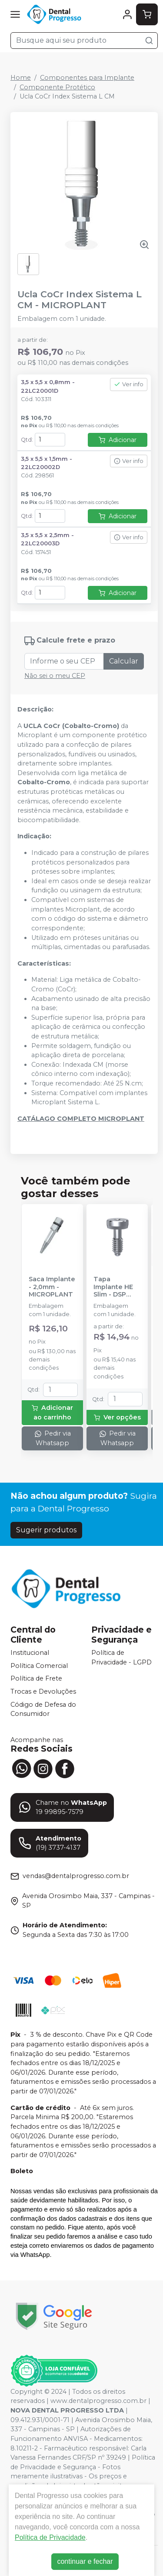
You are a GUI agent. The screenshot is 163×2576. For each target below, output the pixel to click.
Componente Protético (57, 87)
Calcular (123, 661)
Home (20, 78)
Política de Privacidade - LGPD (121, 1657)
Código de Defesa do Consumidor (43, 1709)
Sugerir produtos (46, 1530)
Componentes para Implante (87, 78)
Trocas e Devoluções (43, 1691)
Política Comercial (39, 1666)
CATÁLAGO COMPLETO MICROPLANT (80, 1119)
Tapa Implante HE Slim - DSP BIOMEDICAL (114, 1287)
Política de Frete (36, 1679)
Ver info (128, 384)
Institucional (29, 1653)
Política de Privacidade (50, 2537)
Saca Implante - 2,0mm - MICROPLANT (52, 1287)
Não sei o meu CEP (54, 676)
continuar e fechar (85, 2561)
